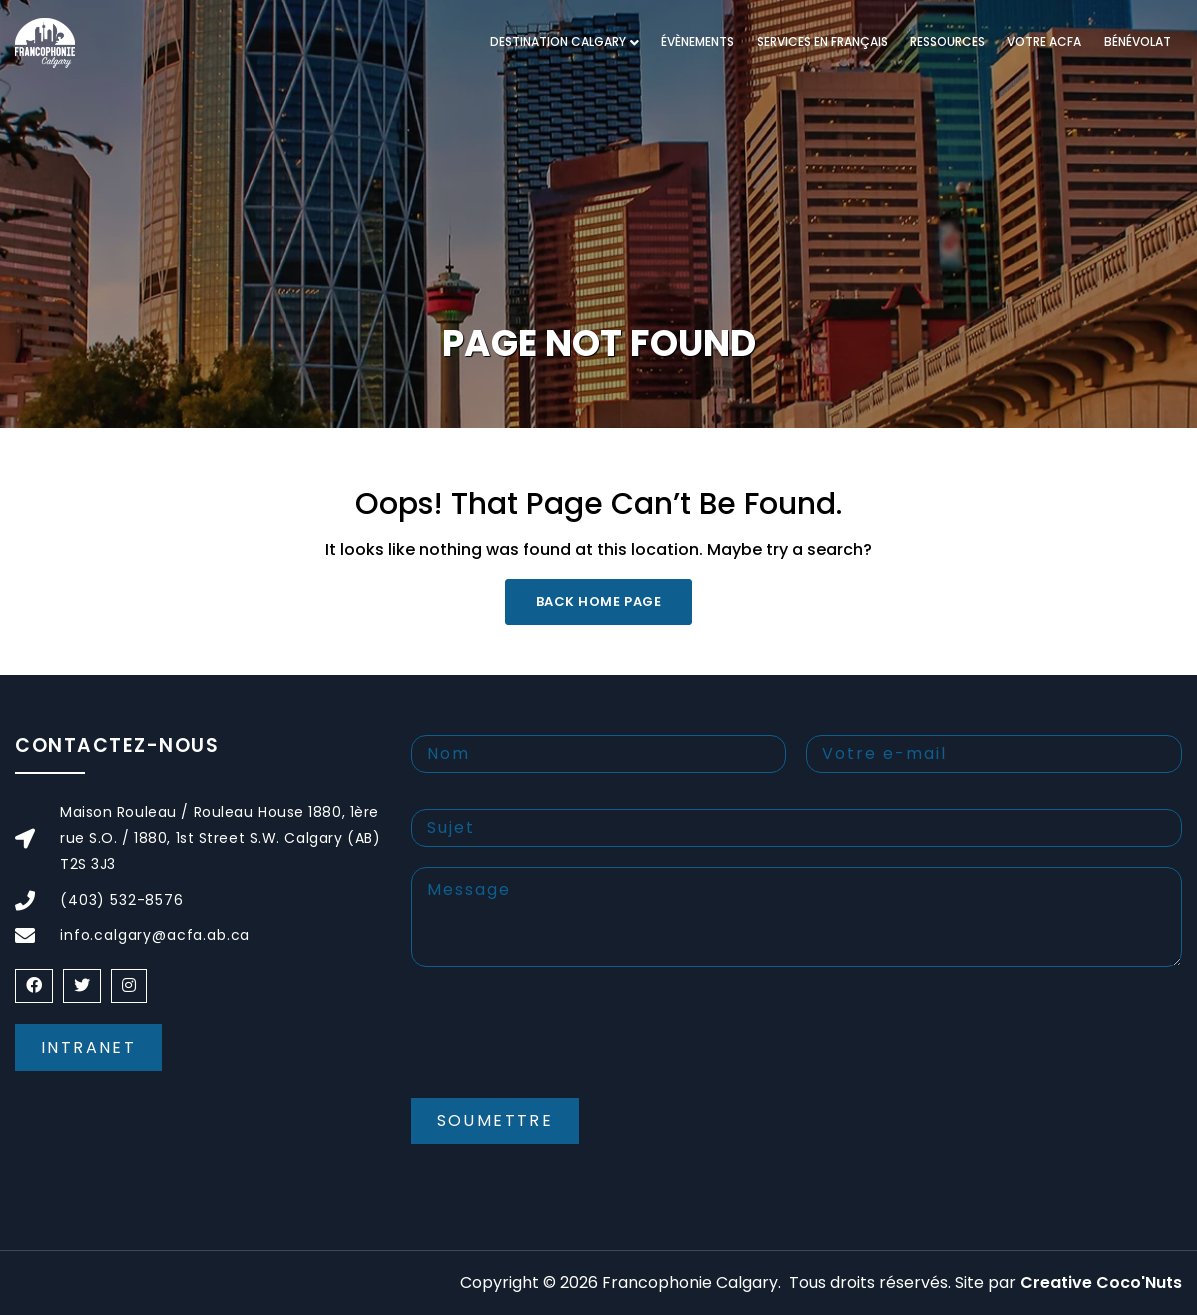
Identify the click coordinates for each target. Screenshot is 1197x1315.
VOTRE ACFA (1044, 41)
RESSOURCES (947, 41)
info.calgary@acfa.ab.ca (155, 935)
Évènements (697, 41)
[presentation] (563, 1049)
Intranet (88, 1047)
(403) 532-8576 (122, 900)
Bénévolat (1137, 41)
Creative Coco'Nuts (1101, 1282)
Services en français (822, 41)
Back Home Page (598, 601)
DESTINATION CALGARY (558, 41)
